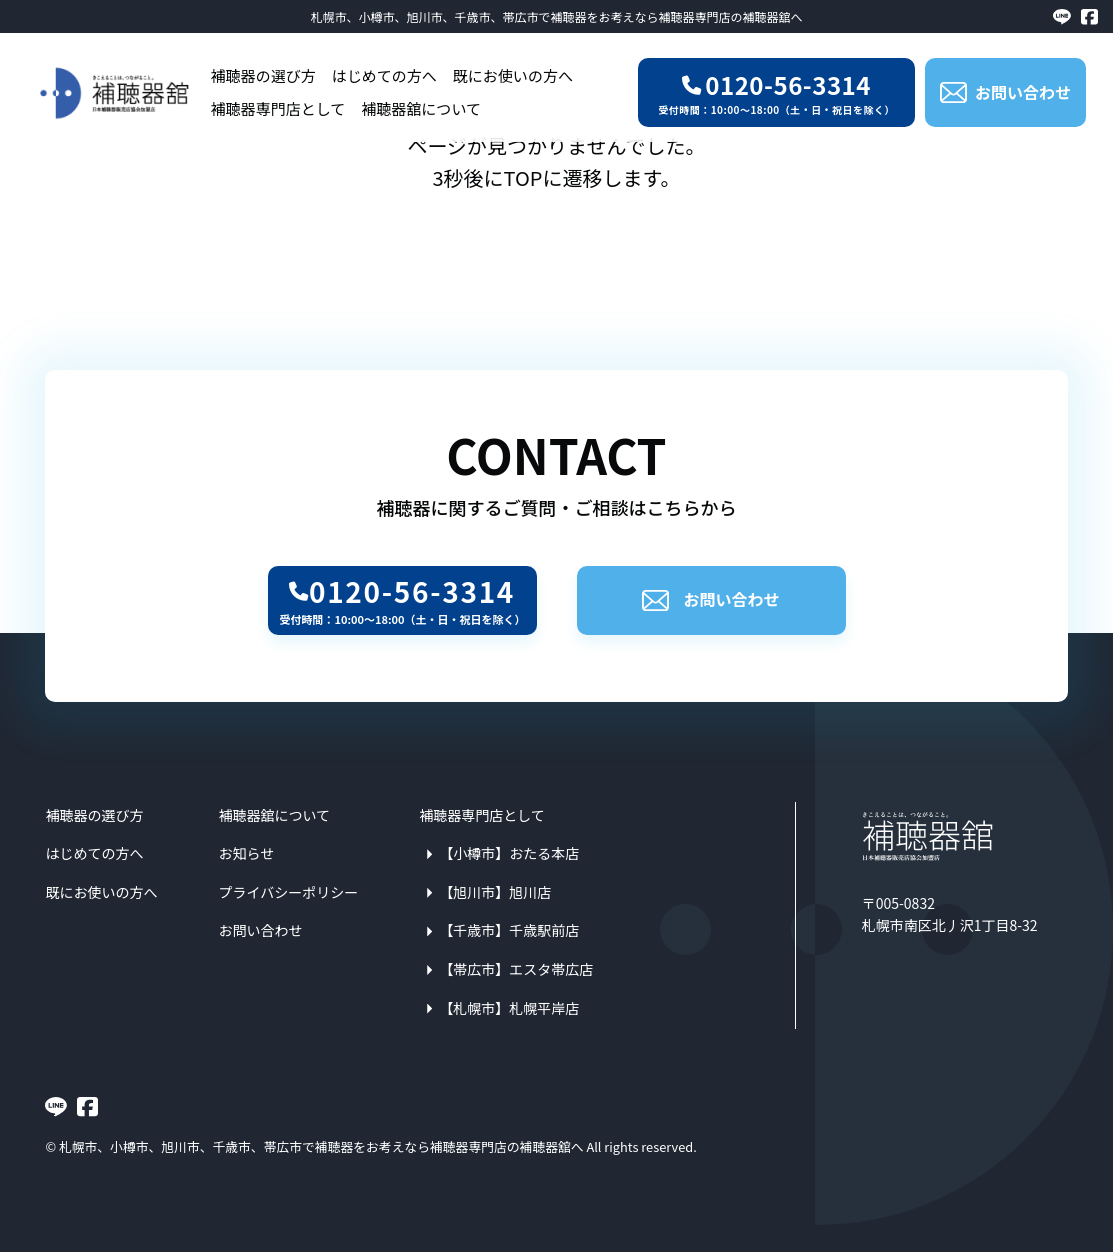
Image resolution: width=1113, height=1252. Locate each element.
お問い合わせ (710, 599)
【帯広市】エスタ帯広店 (516, 969)
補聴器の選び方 (263, 75)
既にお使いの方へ (513, 75)
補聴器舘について (421, 108)
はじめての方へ (384, 75)
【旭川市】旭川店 (495, 892)
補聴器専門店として (278, 108)
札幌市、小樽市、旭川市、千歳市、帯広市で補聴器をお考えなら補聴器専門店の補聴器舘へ (556, 16)
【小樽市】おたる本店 (509, 853)
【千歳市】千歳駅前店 (509, 930)
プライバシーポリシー (288, 892)
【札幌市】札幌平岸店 (509, 1008)
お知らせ (246, 853)
